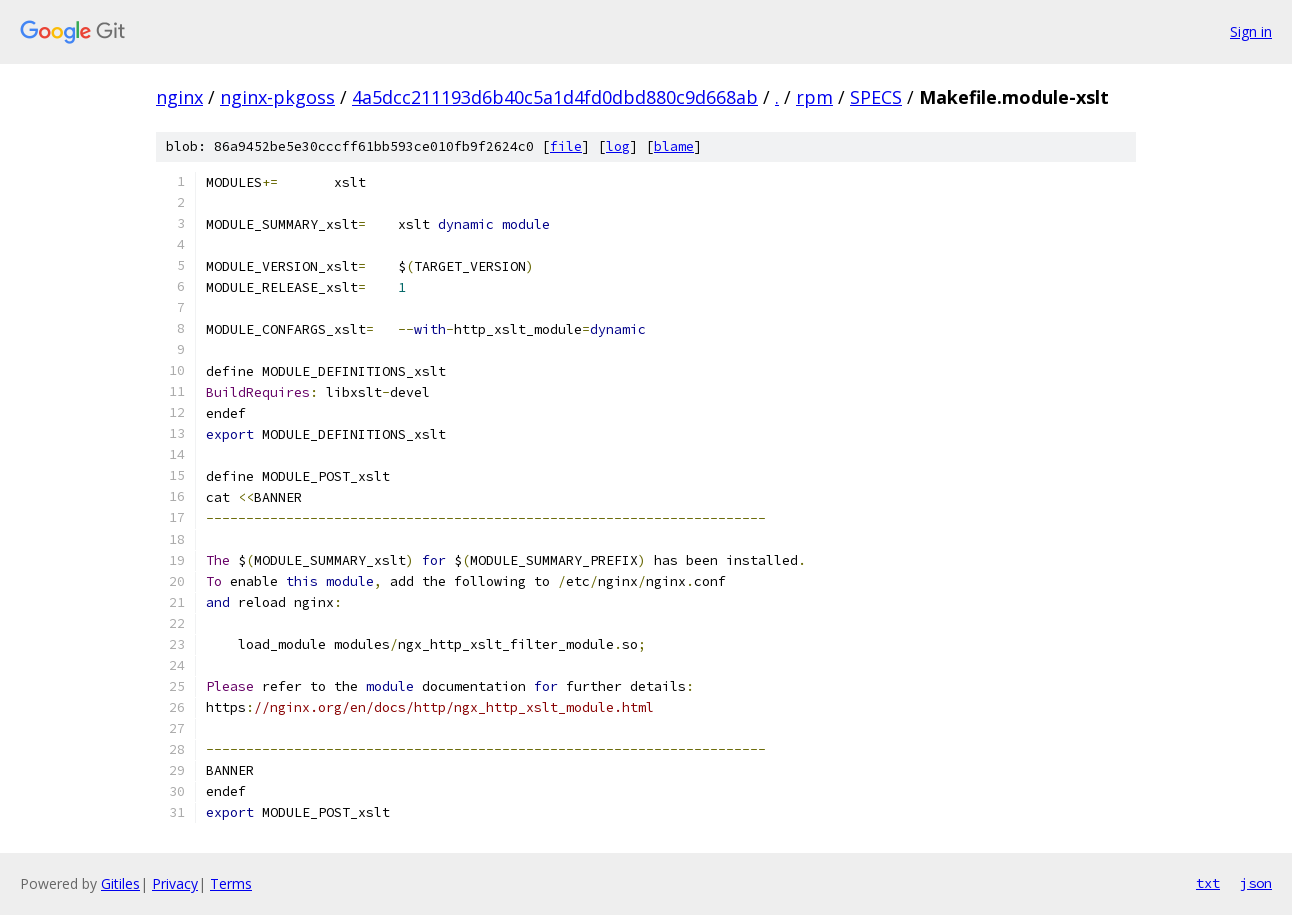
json (1256, 883)
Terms (231, 883)
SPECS (876, 97)
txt (1208, 883)
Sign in (1251, 31)
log (618, 146)
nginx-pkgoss (277, 97)
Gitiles (120, 883)
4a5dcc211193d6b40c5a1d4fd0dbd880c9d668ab (555, 97)
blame (674, 146)
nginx (179, 97)
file (566, 146)
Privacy (175, 883)
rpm (814, 97)
